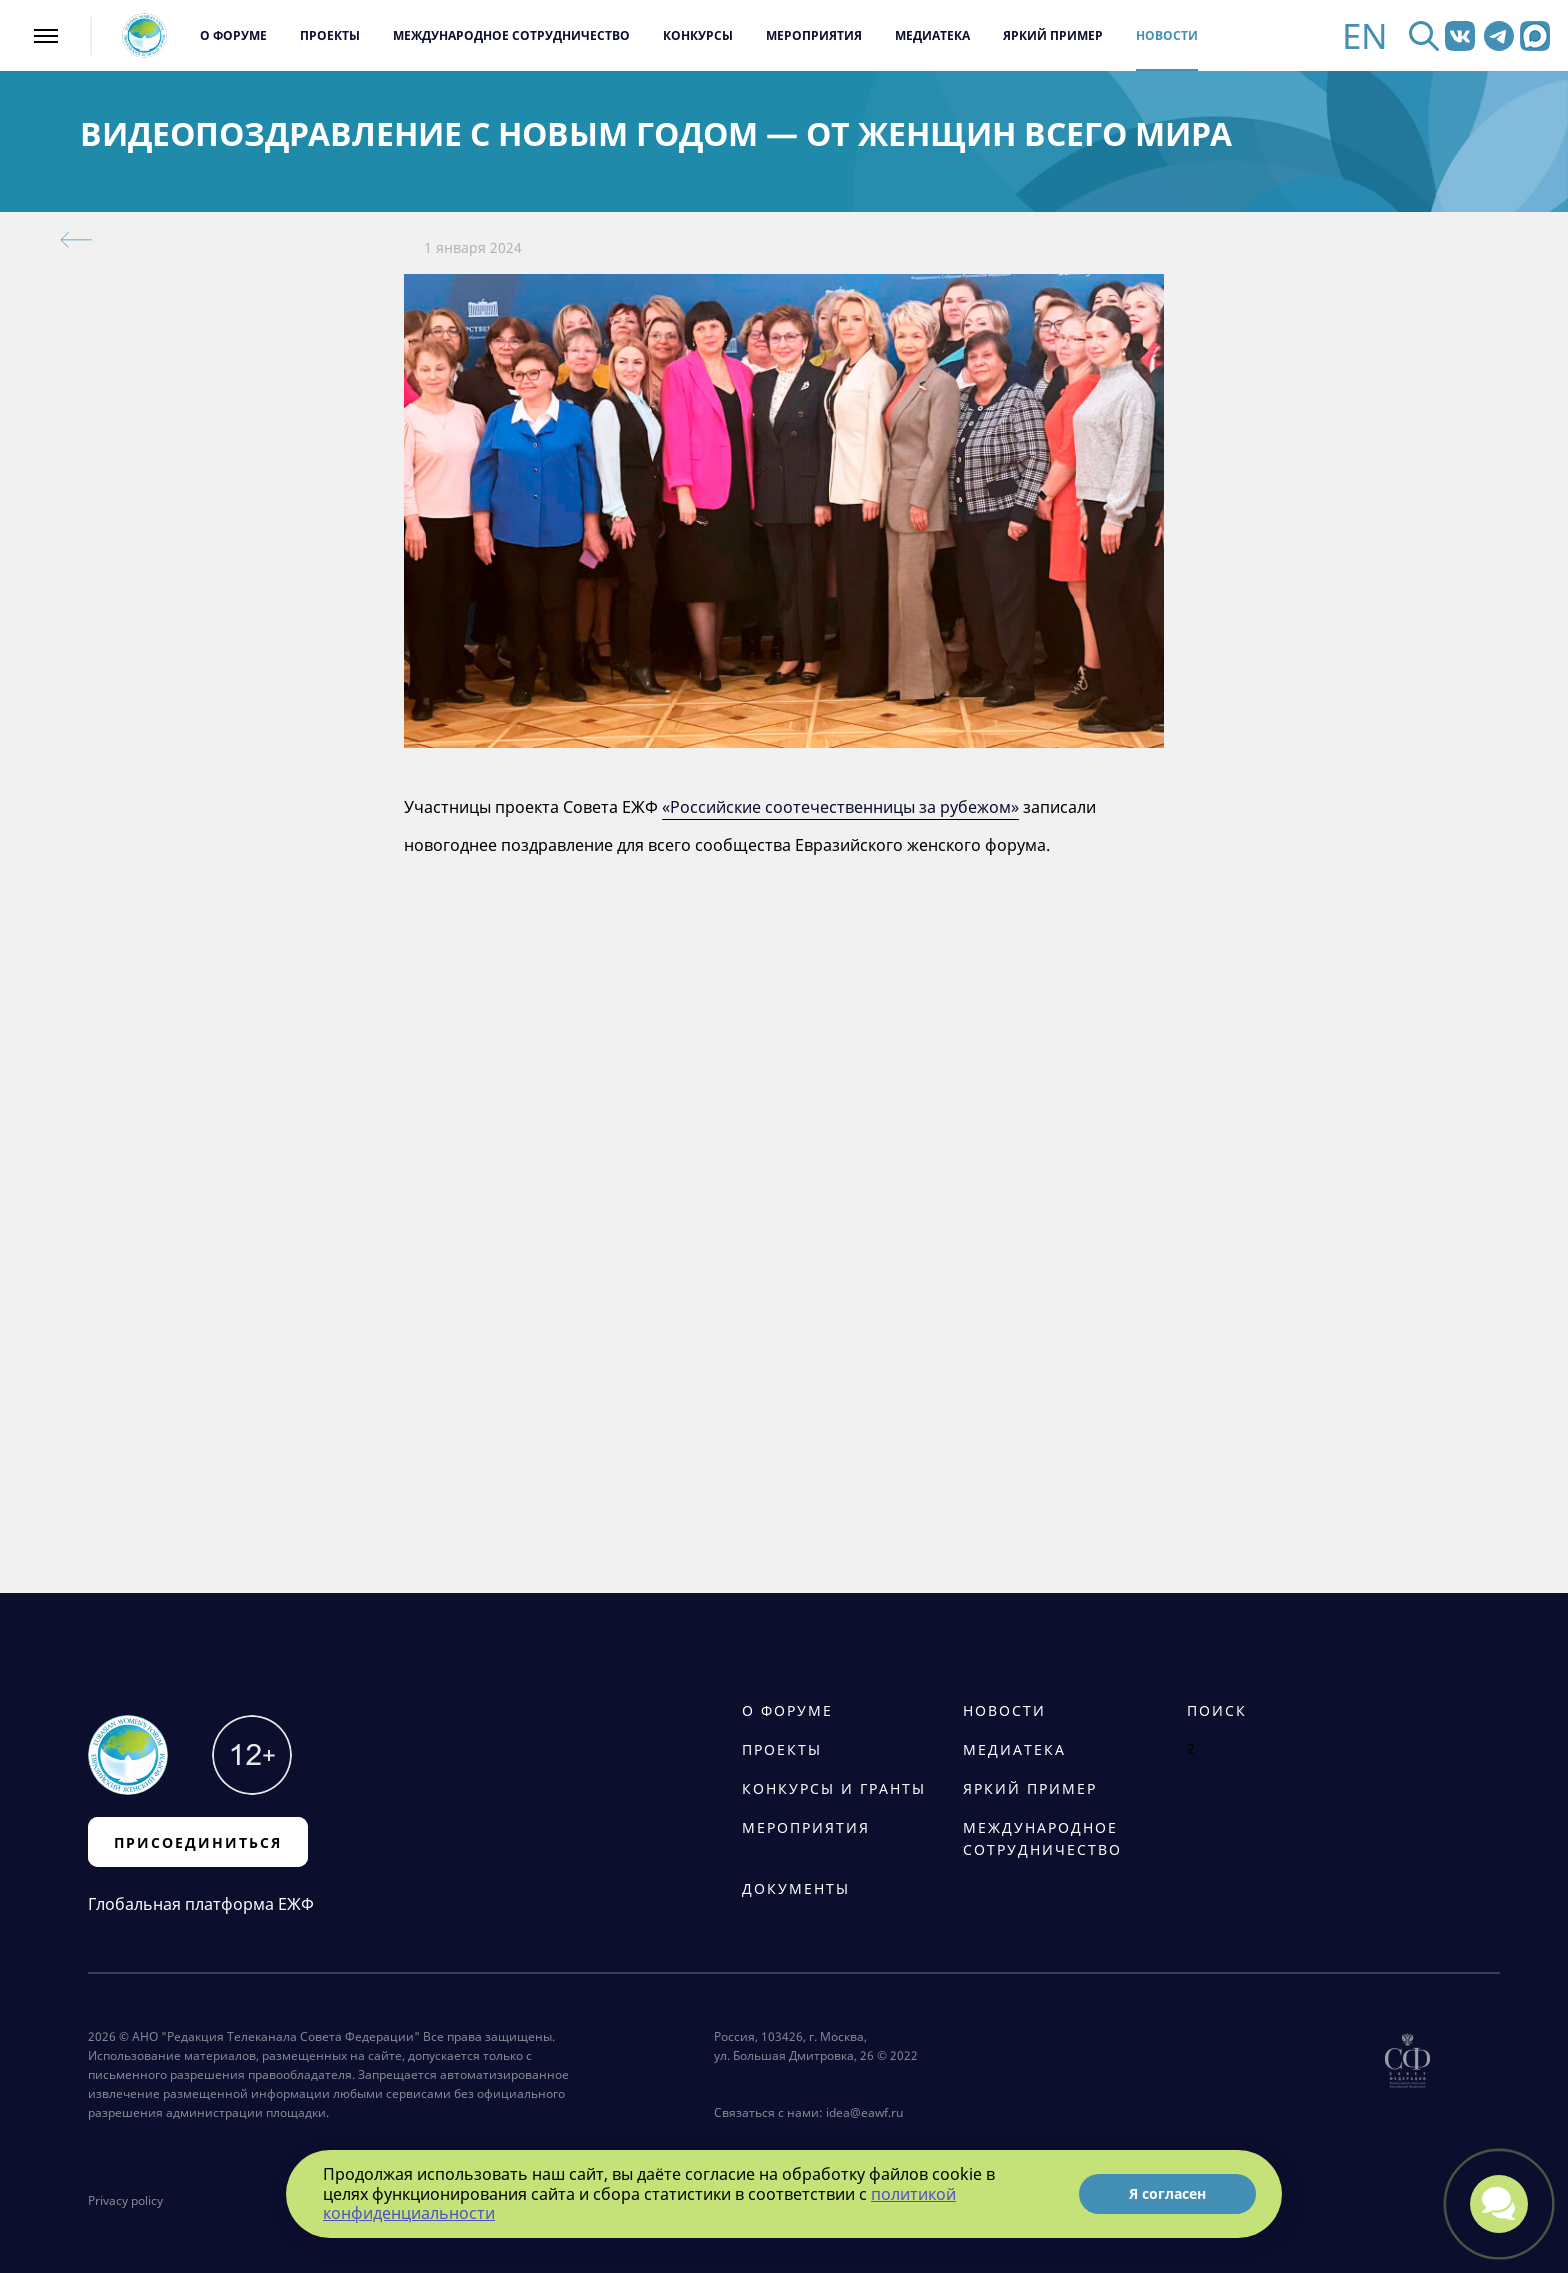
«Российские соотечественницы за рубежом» (840, 807)
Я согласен (1167, 2193)
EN (1365, 35)
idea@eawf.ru (864, 2112)
